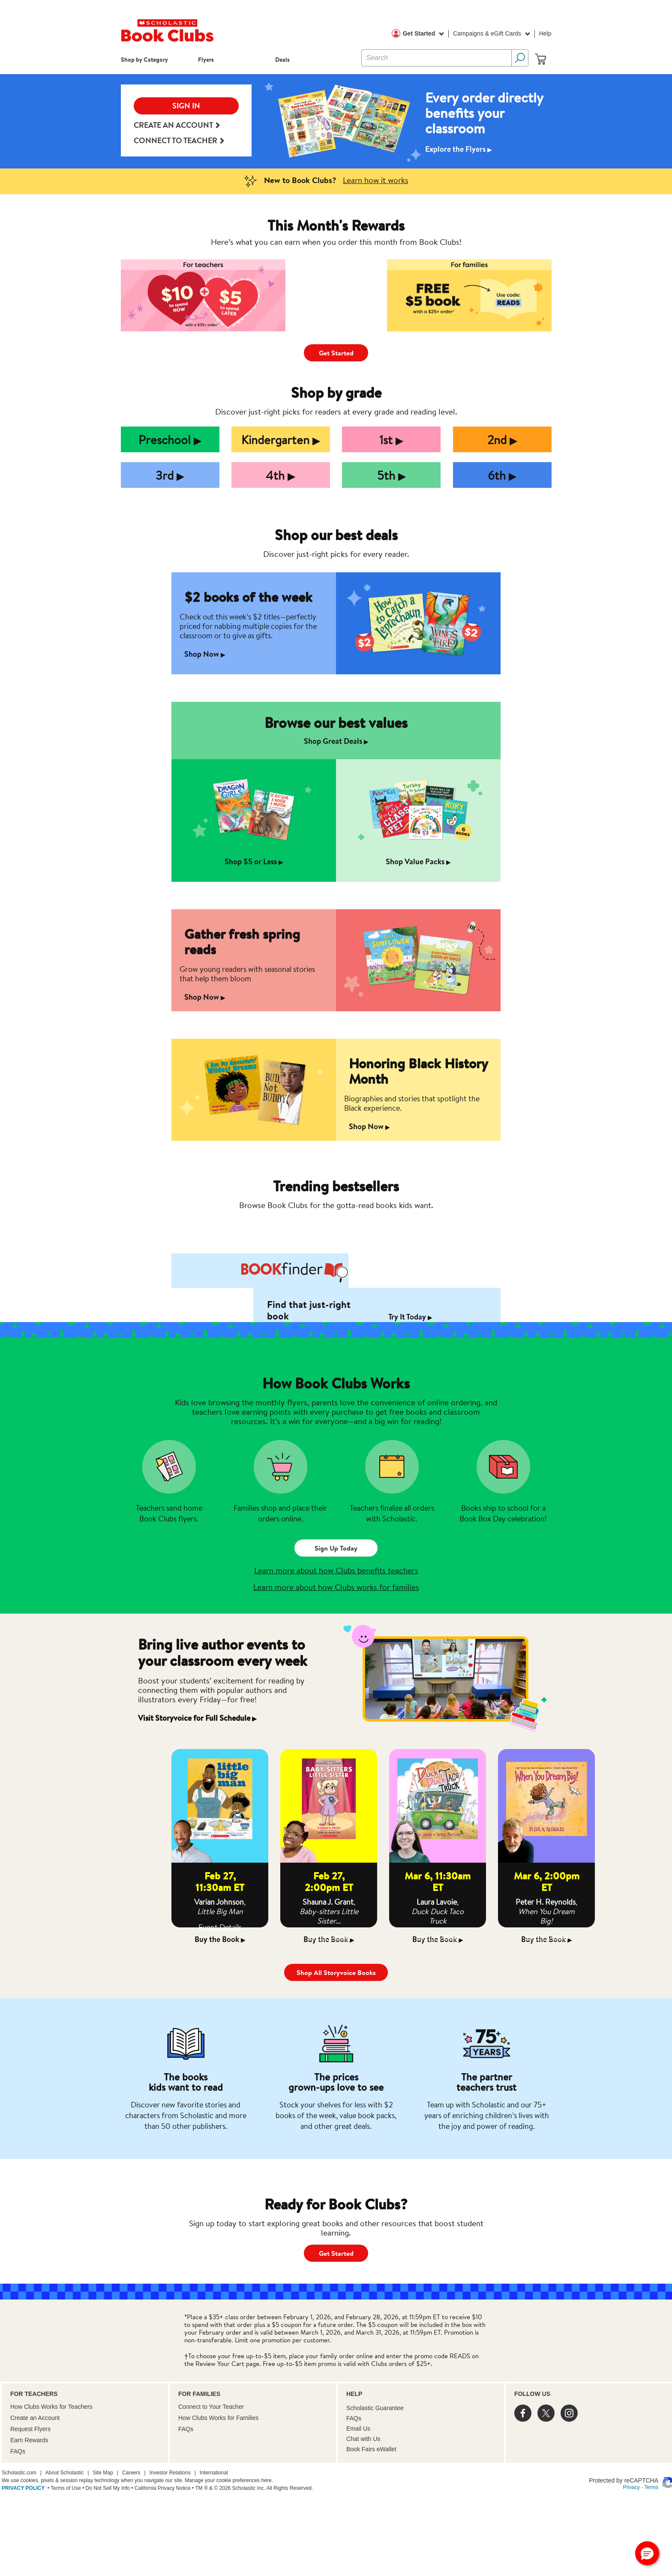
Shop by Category (144, 59)
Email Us (358, 2428)
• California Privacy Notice (160, 2488)
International (214, 2473)
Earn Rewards (29, 2440)
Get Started (423, 34)
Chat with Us (363, 2438)
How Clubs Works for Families (218, 2417)
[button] (647, 2553)
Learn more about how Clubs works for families (336, 1586)
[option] (336, 121)
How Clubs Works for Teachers (51, 2406)
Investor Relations (170, 2473)
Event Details (220, 1927)
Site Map (103, 2473)
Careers (131, 2473)
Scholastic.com (19, 2473)
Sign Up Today (336, 1548)
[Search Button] (519, 57)
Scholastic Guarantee (375, 2408)
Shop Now (204, 654)
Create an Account (177, 125)
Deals (282, 59)
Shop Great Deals (336, 741)
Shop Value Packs (418, 861)
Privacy (631, 2487)
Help (545, 33)
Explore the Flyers (458, 149)
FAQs (17, 2451)
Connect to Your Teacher (211, 2406)
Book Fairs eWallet (371, 2449)
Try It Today (410, 1316)
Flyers (206, 59)
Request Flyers (30, 2429)
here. (267, 2480)
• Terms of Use (63, 2488)
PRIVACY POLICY (23, 2488)
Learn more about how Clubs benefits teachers (336, 1570)
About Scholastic (64, 2473)
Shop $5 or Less (254, 861)
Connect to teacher (179, 140)
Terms (651, 2487)
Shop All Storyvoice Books (336, 1972)
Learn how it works (375, 179)
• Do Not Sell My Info (105, 2488)
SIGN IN (186, 105)
